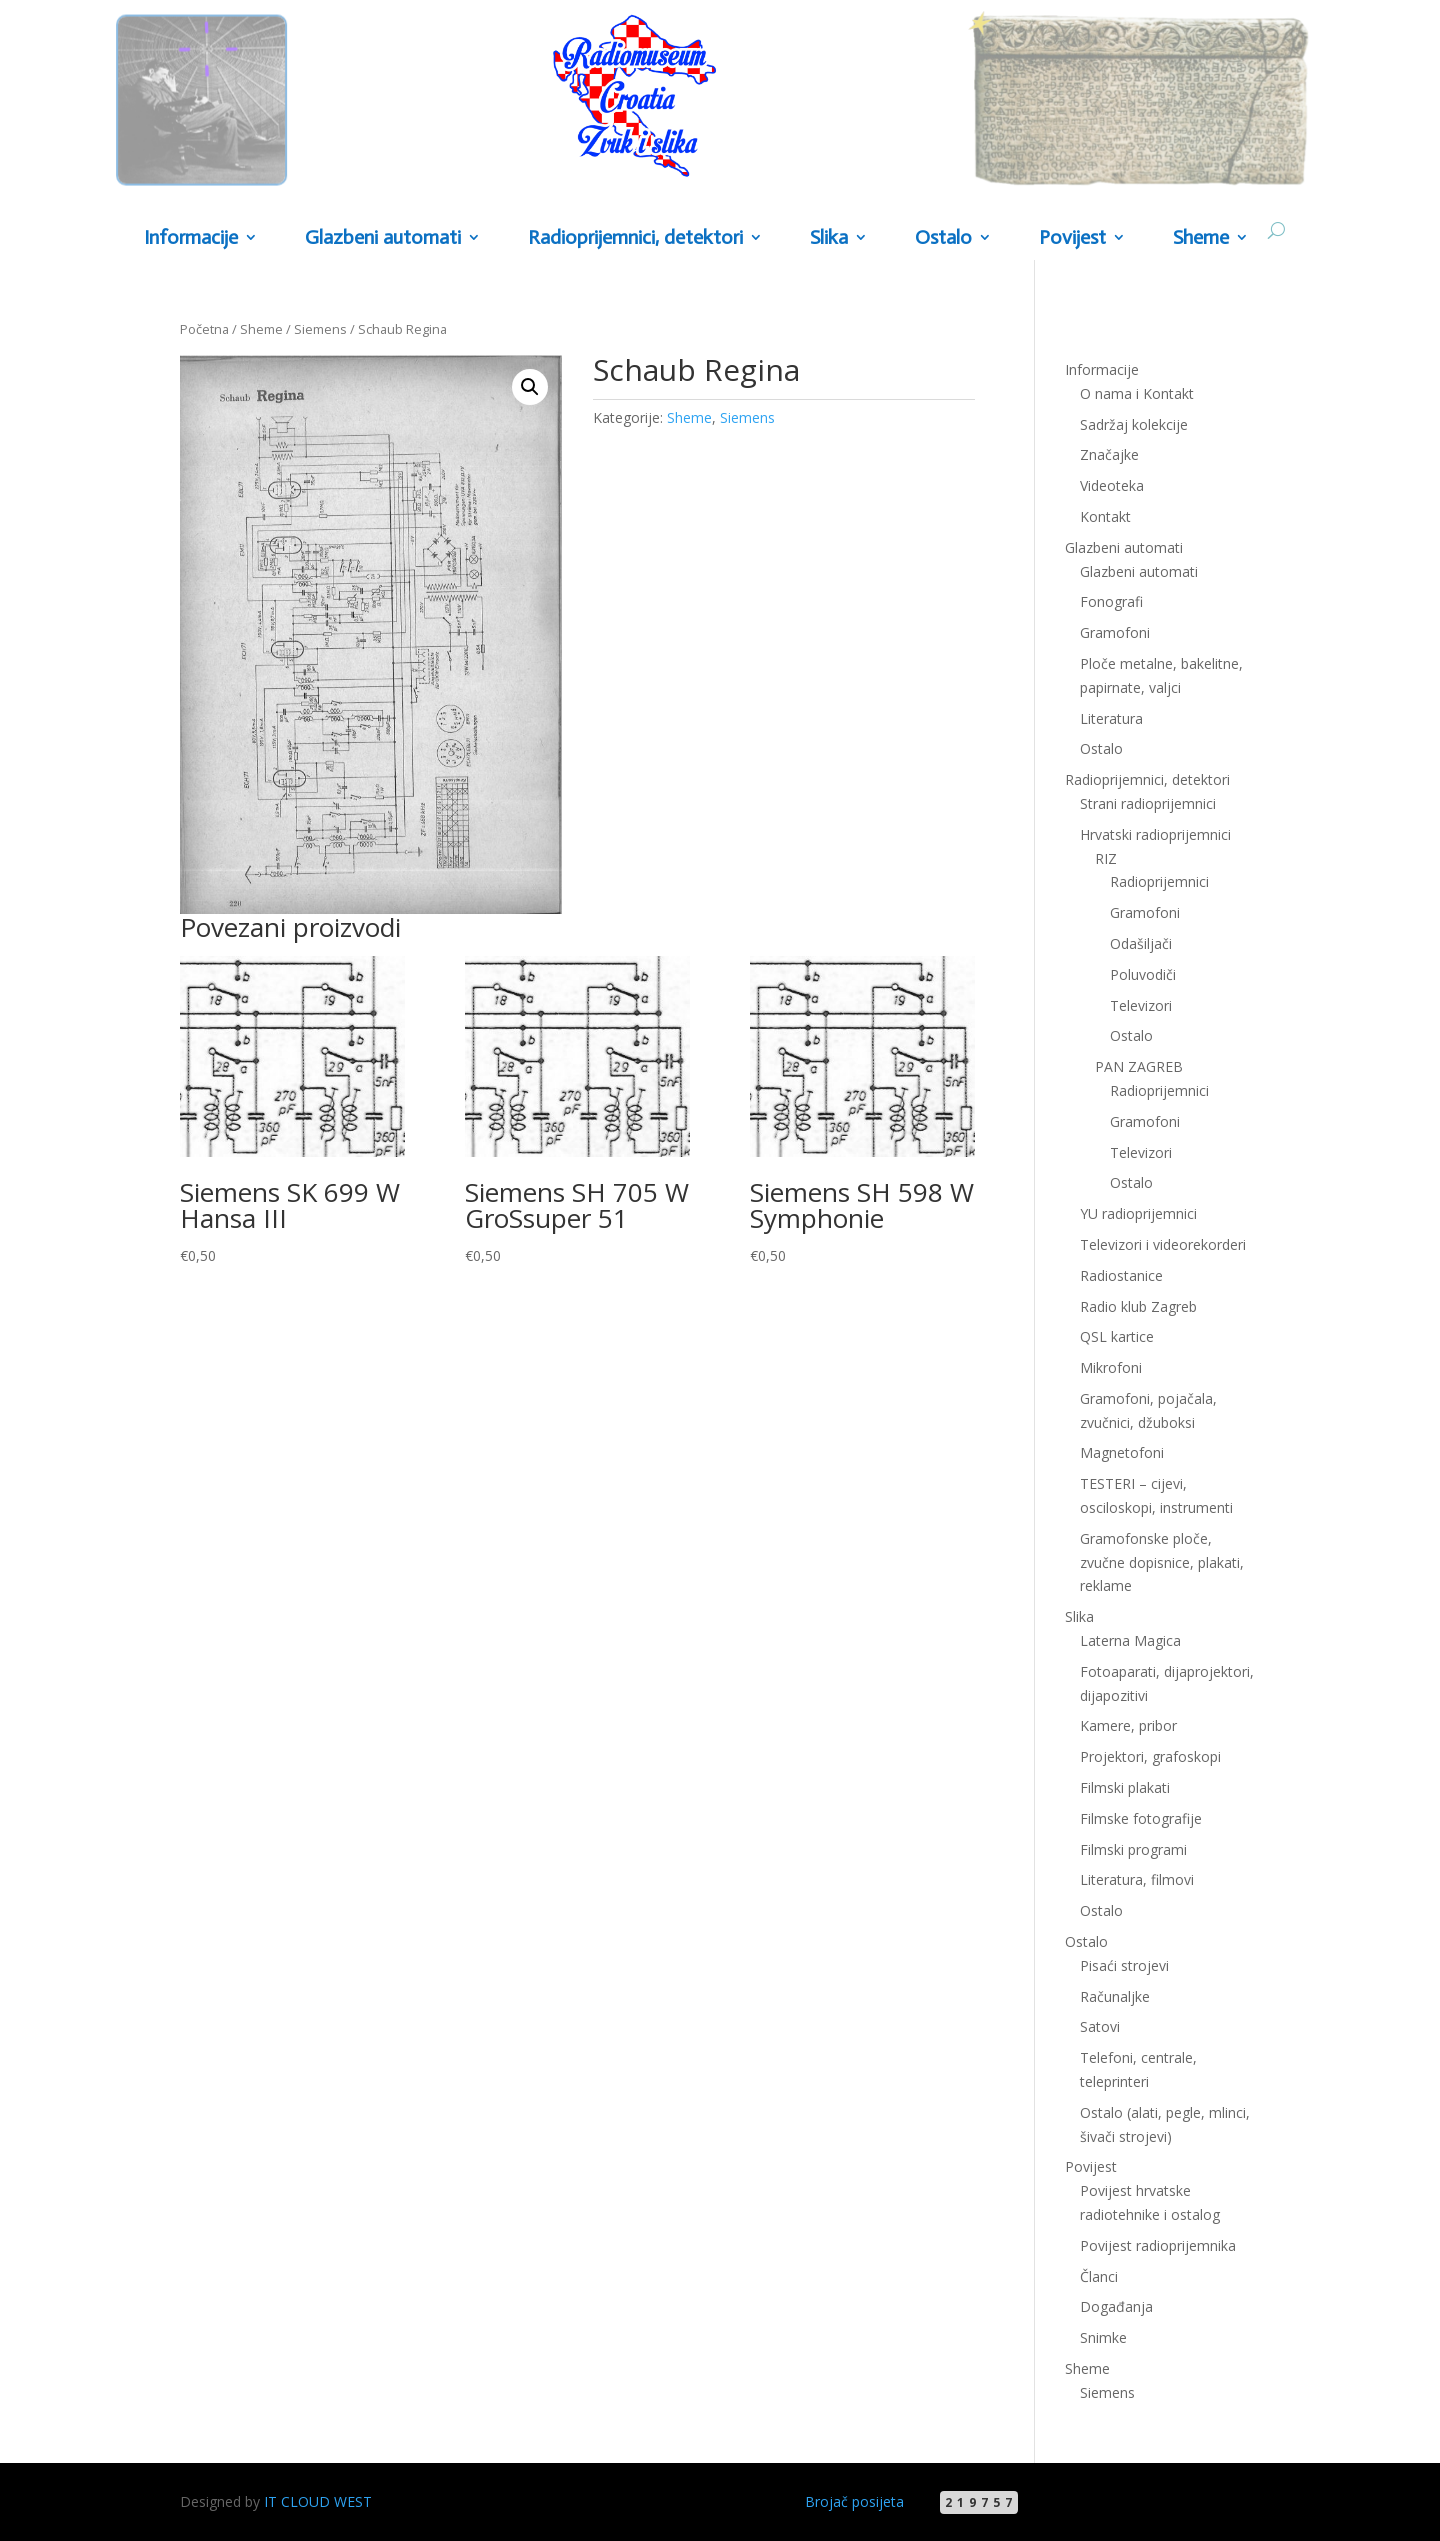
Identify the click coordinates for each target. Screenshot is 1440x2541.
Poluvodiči (1143, 974)
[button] (530, 387)
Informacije (191, 238)
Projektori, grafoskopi (1150, 1756)
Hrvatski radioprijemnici (1155, 834)
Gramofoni (1115, 632)
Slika (829, 238)
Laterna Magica (1130, 1640)
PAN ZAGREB (1139, 1066)
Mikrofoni (1111, 1367)
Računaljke (1115, 1996)
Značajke (1109, 454)
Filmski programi (1133, 1849)
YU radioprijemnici (1138, 1213)
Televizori (1141, 1005)
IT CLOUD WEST (318, 2501)
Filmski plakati (1125, 1787)
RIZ (1106, 858)
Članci (1099, 2276)
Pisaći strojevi (1124, 1965)
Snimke (1103, 2337)
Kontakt (1105, 516)
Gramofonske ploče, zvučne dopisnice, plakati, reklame (1162, 1562)
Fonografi (1111, 601)
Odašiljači (1141, 943)
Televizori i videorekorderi (1163, 1244)
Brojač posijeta (854, 2501)
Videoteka (1112, 485)
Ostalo (943, 238)
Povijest (1072, 238)
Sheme (1201, 238)
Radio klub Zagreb (1138, 1306)
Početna (204, 329)
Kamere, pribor (1128, 1725)
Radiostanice (1121, 1275)
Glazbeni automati (383, 238)
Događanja (1116, 2306)
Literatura (1111, 718)
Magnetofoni (1122, 1452)
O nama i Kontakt (1137, 393)
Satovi (1100, 2026)
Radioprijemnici (1159, 881)
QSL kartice (1117, 1336)
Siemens (320, 329)
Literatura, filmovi (1137, 1879)
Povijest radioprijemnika (1158, 2245)
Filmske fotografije (1141, 1818)
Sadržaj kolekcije (1134, 424)
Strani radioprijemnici (1148, 803)
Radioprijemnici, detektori (635, 238)
